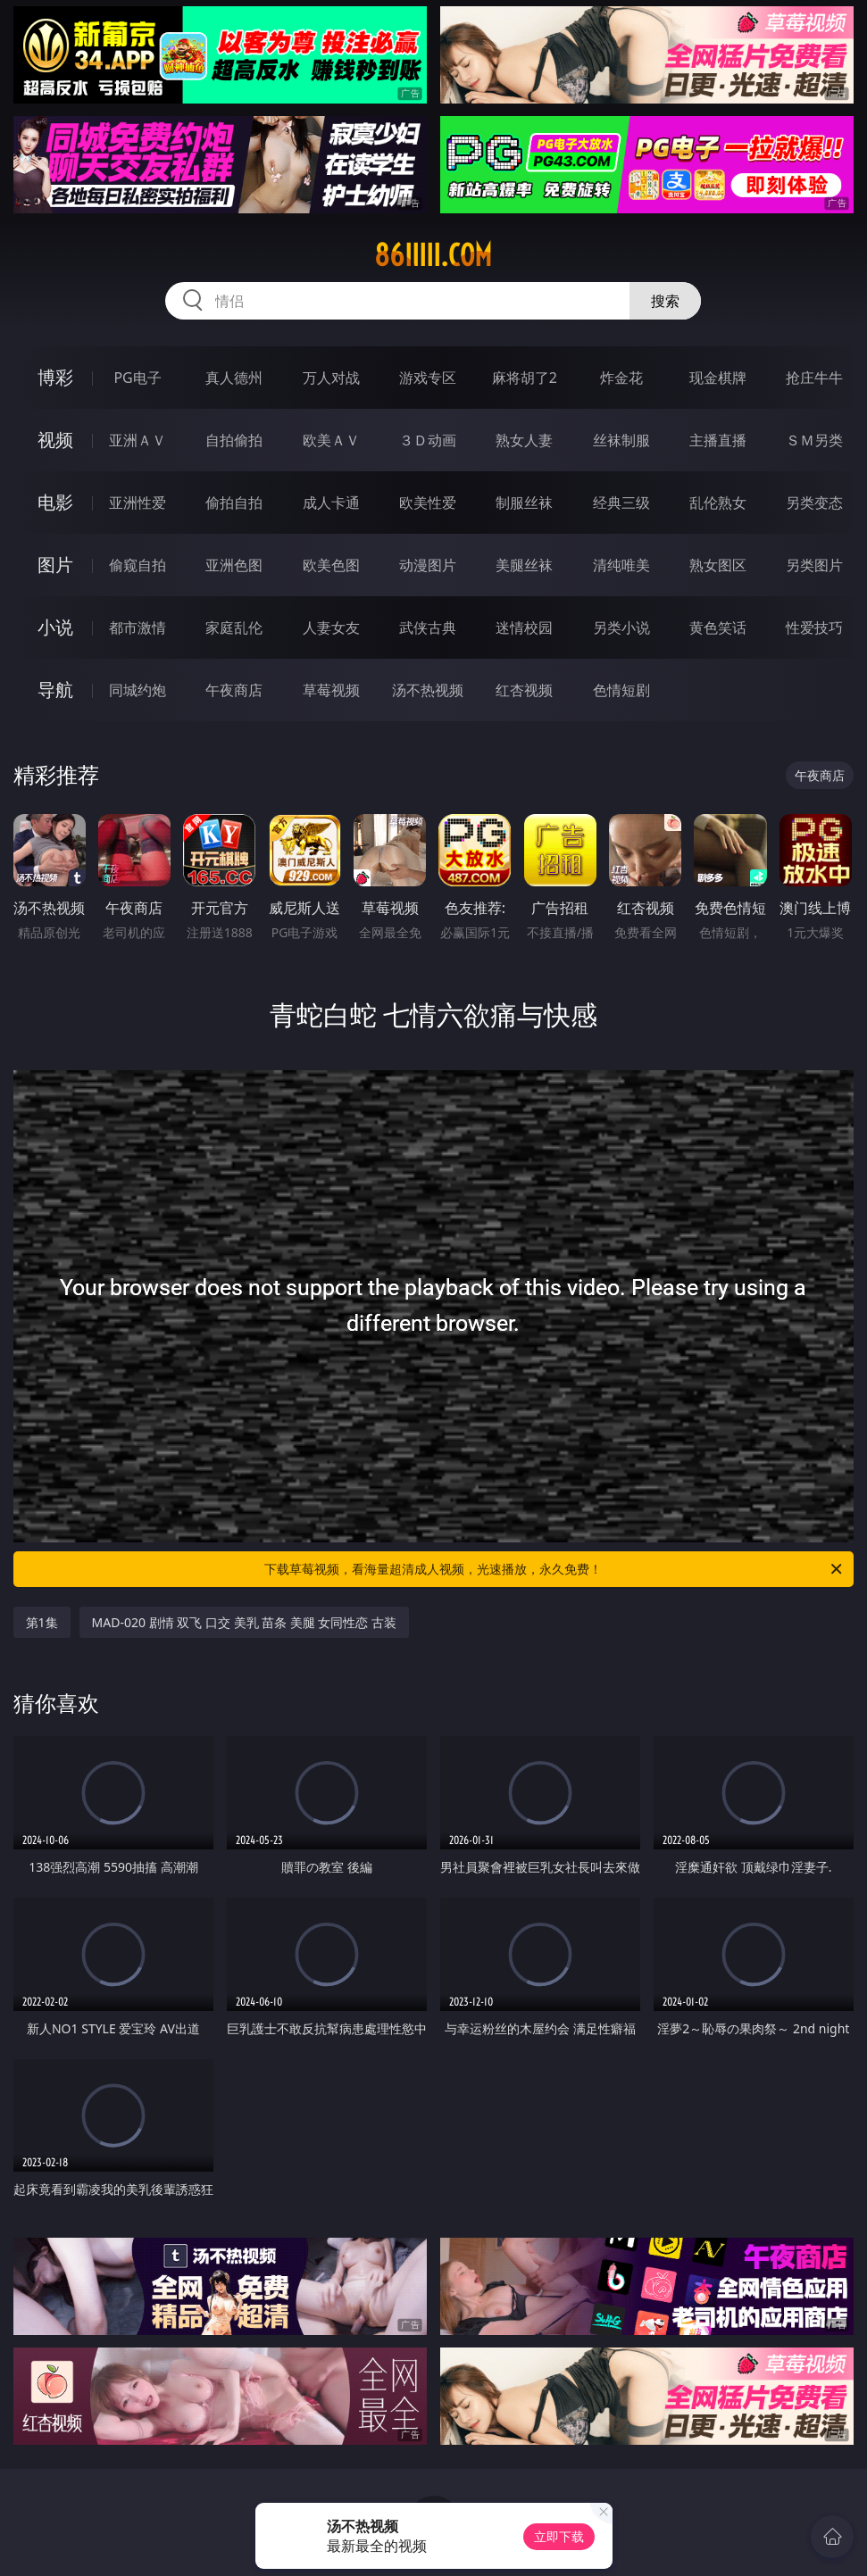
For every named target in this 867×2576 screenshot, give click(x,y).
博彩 (55, 377)
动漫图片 (427, 565)
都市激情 (137, 627)
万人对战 (331, 377)
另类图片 (814, 565)
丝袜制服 (621, 440)
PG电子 (137, 377)
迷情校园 (524, 627)
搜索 (665, 301)
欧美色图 (331, 565)
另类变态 (814, 502)
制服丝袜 (524, 502)
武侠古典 (427, 627)
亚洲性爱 (137, 502)
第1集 (42, 1622)
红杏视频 (524, 690)
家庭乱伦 (234, 627)
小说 (55, 627)
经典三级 (621, 502)
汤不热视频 (427, 690)
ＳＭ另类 (814, 440)
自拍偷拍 (234, 440)
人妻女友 (331, 627)
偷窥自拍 (137, 565)
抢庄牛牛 (814, 377)
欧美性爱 (427, 502)
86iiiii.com (433, 255)
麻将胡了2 (524, 377)
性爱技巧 (814, 627)
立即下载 (559, 2536)
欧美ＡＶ (331, 440)
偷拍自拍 (234, 502)
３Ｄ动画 (427, 440)
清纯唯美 (621, 565)
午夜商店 (234, 690)
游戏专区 (427, 377)
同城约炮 (137, 690)
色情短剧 (621, 690)
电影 (55, 502)
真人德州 (234, 377)
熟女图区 (717, 565)
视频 (55, 440)
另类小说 (621, 627)
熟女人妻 (524, 440)
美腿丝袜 (524, 565)
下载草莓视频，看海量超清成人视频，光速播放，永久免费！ (554, 1569)
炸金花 (621, 377)
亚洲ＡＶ (137, 440)
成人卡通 (331, 502)
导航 (55, 689)
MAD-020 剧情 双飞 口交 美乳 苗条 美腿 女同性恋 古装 (244, 1622)
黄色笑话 (717, 627)
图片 (55, 565)
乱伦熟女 (717, 502)
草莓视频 (331, 690)
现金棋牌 (717, 377)
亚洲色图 (234, 565)
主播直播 (717, 440)
